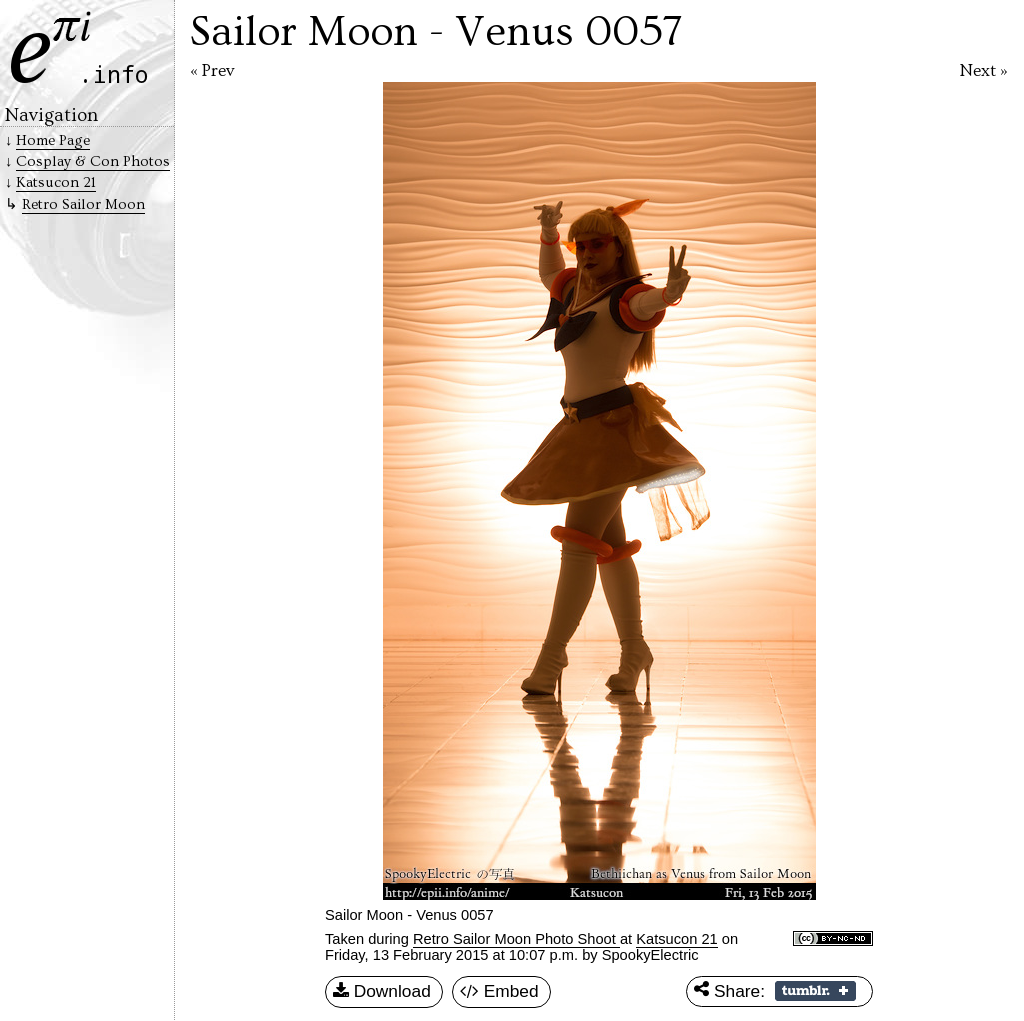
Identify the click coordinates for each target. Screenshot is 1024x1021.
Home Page (53, 140)
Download (382, 992)
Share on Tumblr (815, 991)
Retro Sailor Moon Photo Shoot (516, 939)
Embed (499, 992)
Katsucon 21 (676, 939)
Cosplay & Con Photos (93, 161)
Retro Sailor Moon (83, 204)
